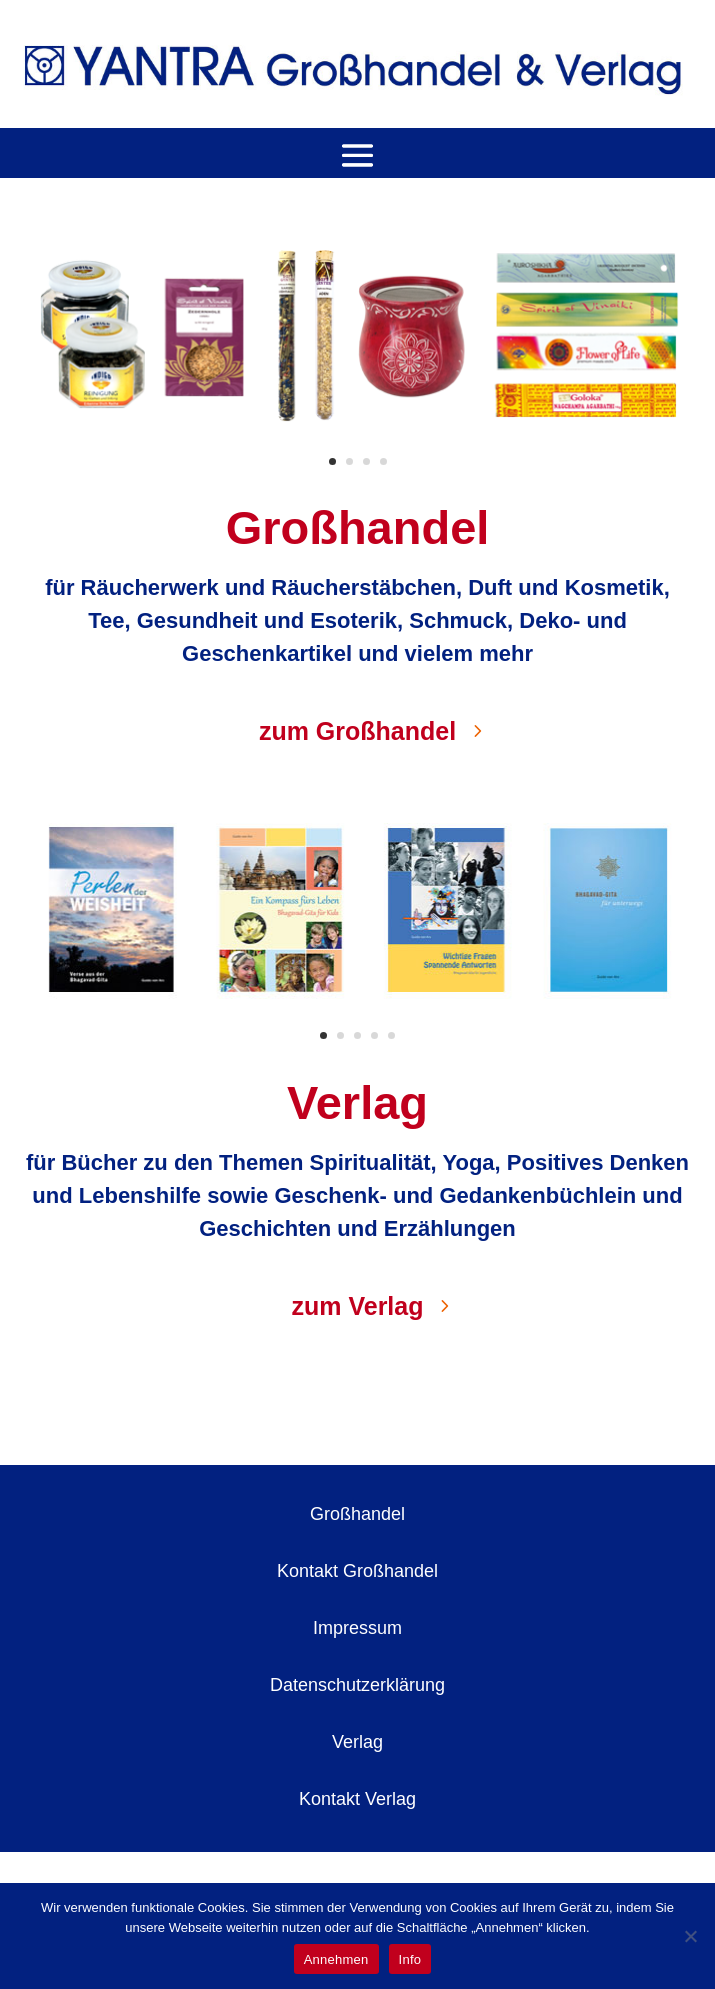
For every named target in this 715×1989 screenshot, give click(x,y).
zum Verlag (358, 1306)
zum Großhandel (357, 731)
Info (410, 1959)
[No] (690, 1936)
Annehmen (336, 1959)
